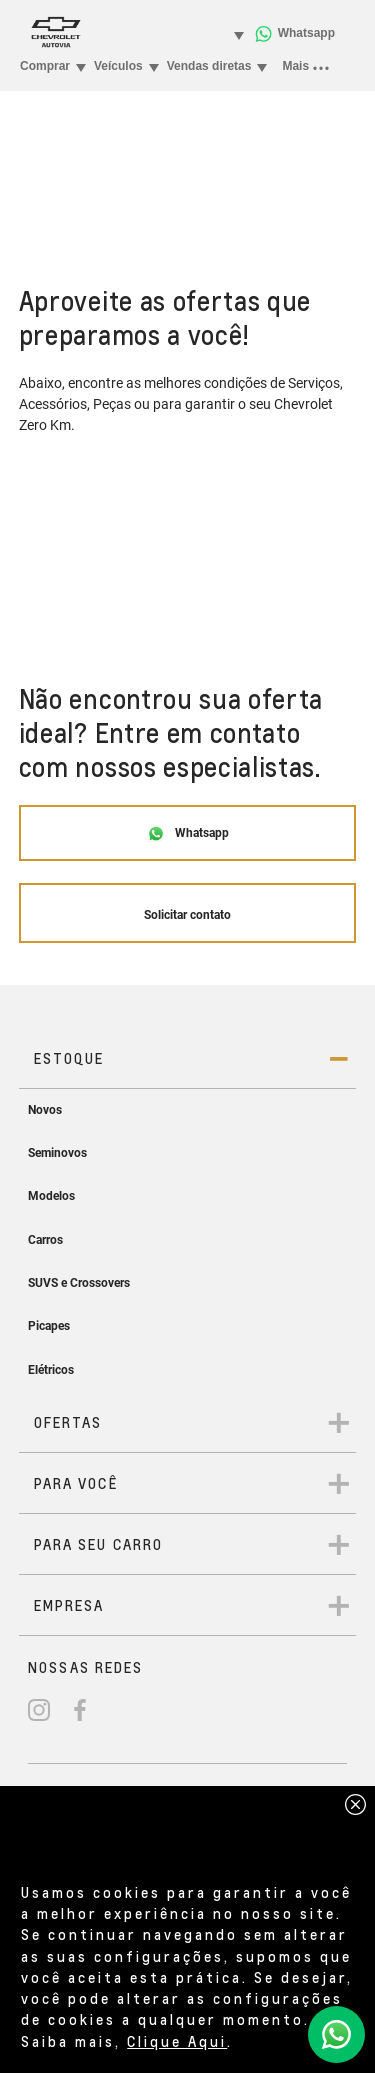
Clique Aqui (177, 2041)
